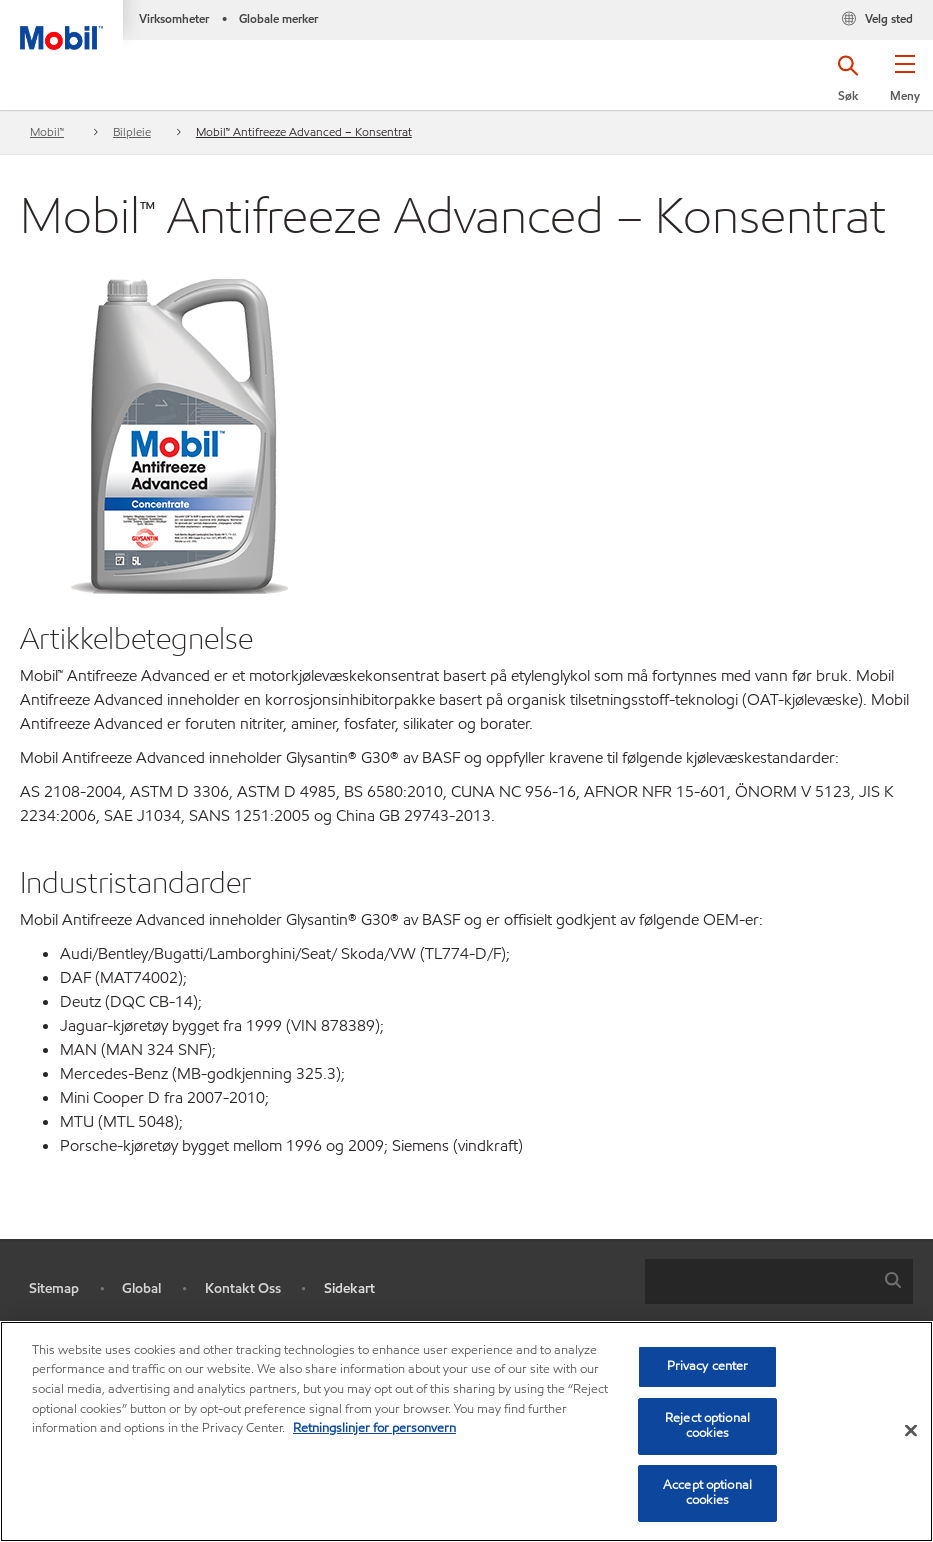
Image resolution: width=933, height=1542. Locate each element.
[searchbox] (759, 1281)
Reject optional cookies (707, 1426)
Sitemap (54, 1288)
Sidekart (349, 1288)
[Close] (911, 1431)
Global (141, 1288)
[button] (904, 85)
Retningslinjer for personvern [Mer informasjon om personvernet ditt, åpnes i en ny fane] (374, 1428)
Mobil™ (47, 131)
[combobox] (779, 1281)
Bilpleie (132, 131)
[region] (466, 1431)
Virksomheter (174, 18)
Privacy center (708, 1366)
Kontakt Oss (243, 1288)
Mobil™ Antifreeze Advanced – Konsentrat (304, 131)
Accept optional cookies (707, 1493)
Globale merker (278, 18)
